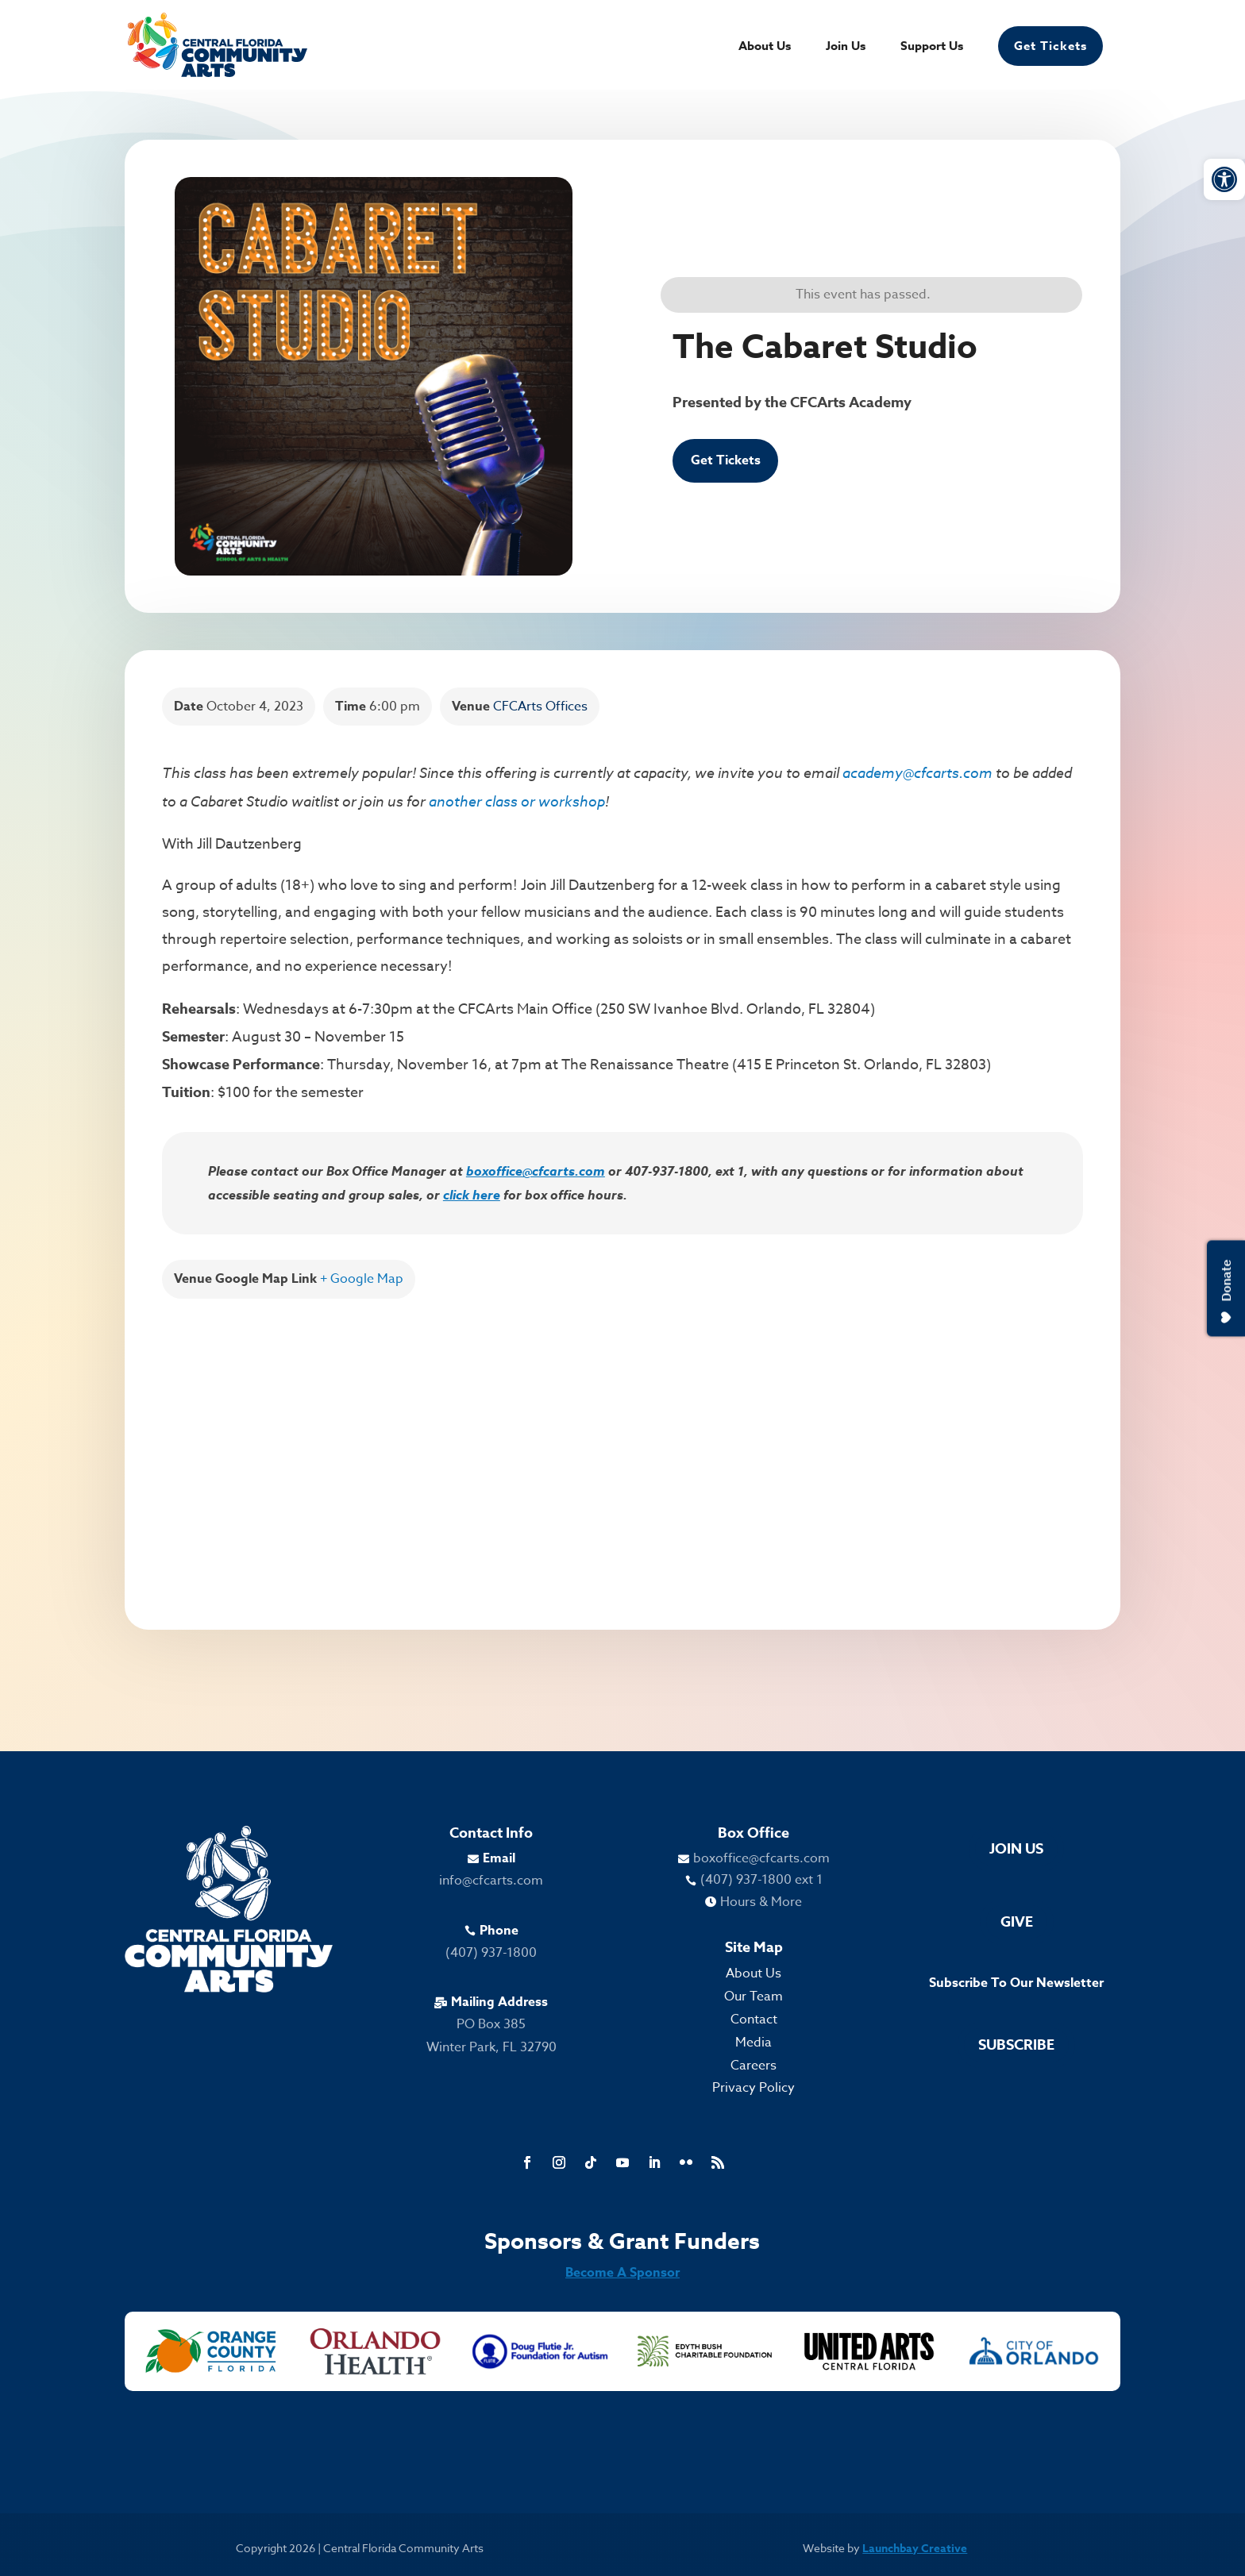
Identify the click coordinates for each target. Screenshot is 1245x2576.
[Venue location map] (622, 1445)
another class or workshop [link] (517, 801)
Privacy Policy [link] (753, 2087)
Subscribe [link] (1016, 2045)
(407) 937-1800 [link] (491, 1952)
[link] (1224, 179)
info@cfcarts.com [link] (491, 1880)
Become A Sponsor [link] (622, 2272)
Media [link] (753, 2042)
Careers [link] (753, 2065)
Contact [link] (753, 2019)
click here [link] (471, 1194)
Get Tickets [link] (1050, 45)
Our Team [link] (753, 1996)
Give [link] (1016, 1922)
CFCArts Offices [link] (540, 706)
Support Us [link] (931, 47)
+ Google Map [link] (361, 1278)
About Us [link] (764, 47)
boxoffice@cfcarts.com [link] (535, 1171)
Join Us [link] (845, 47)
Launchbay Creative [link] (914, 2548)
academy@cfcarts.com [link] (917, 772)
